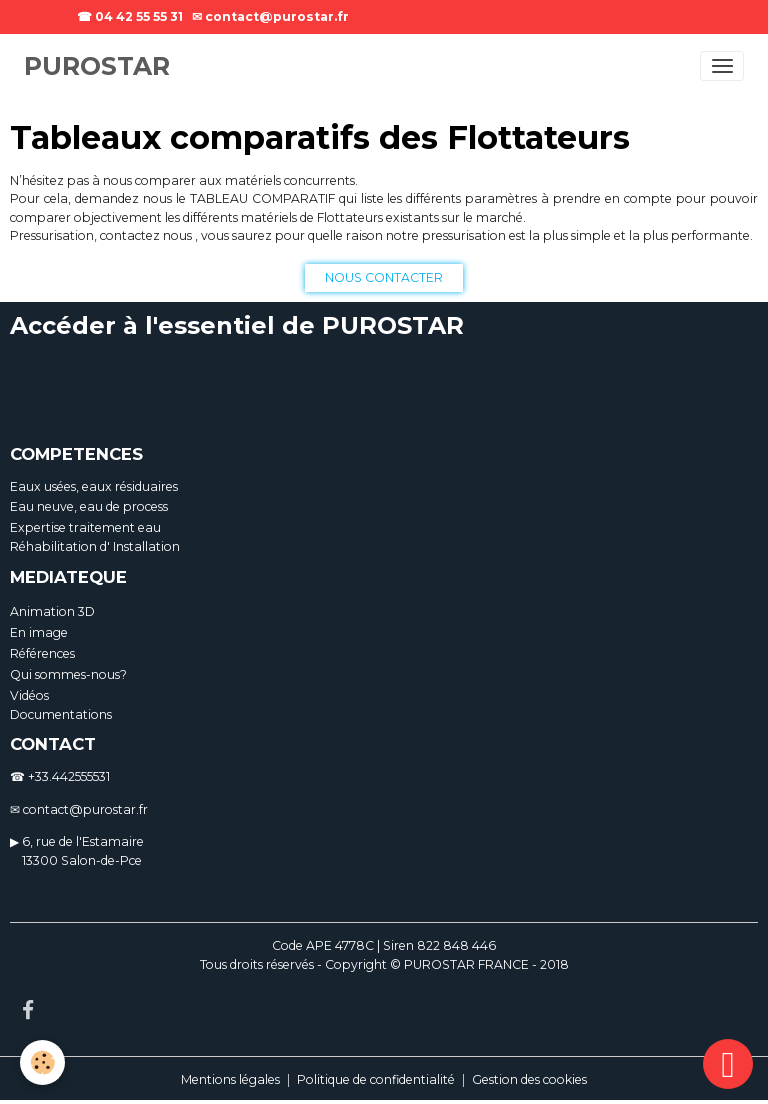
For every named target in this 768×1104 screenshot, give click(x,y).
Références (42, 653)
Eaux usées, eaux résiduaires (94, 486)
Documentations (61, 714)
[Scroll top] (728, 1064)
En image (39, 632)
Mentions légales (230, 1079)
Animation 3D (52, 611)
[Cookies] (42, 1062)
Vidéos (29, 695)
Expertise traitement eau (85, 527)
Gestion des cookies (529, 1079)
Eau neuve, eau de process (89, 506)
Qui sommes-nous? (68, 674)
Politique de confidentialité (376, 1079)
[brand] (97, 67)
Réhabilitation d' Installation (95, 546)
